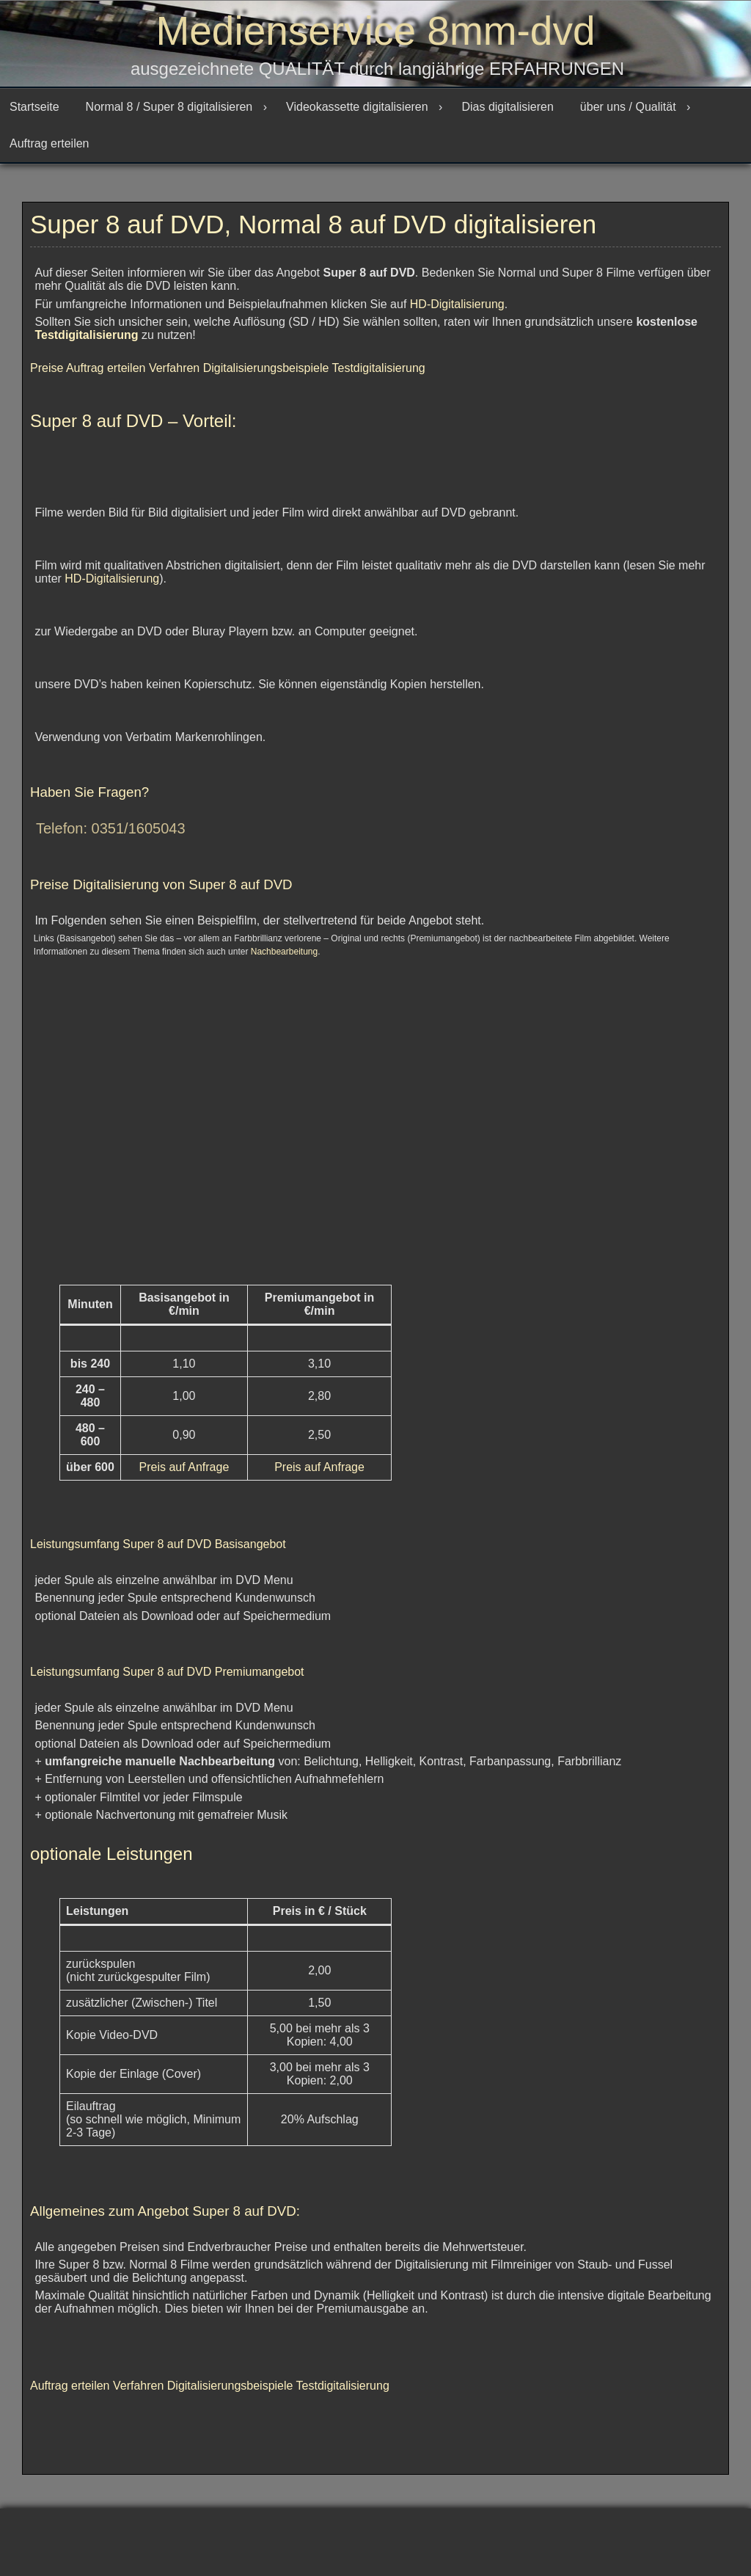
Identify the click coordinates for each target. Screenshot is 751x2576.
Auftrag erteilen (49, 151)
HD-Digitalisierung (457, 311)
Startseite (34, 114)
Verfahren (176, 375)
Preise (48, 375)
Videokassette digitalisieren (357, 114)
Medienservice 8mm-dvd (375, 33)
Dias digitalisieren (507, 114)
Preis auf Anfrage (184, 1474)
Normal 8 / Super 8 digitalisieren (169, 114)
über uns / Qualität (628, 114)
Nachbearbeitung (284, 959)
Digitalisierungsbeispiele (267, 375)
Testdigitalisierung (86, 342)
